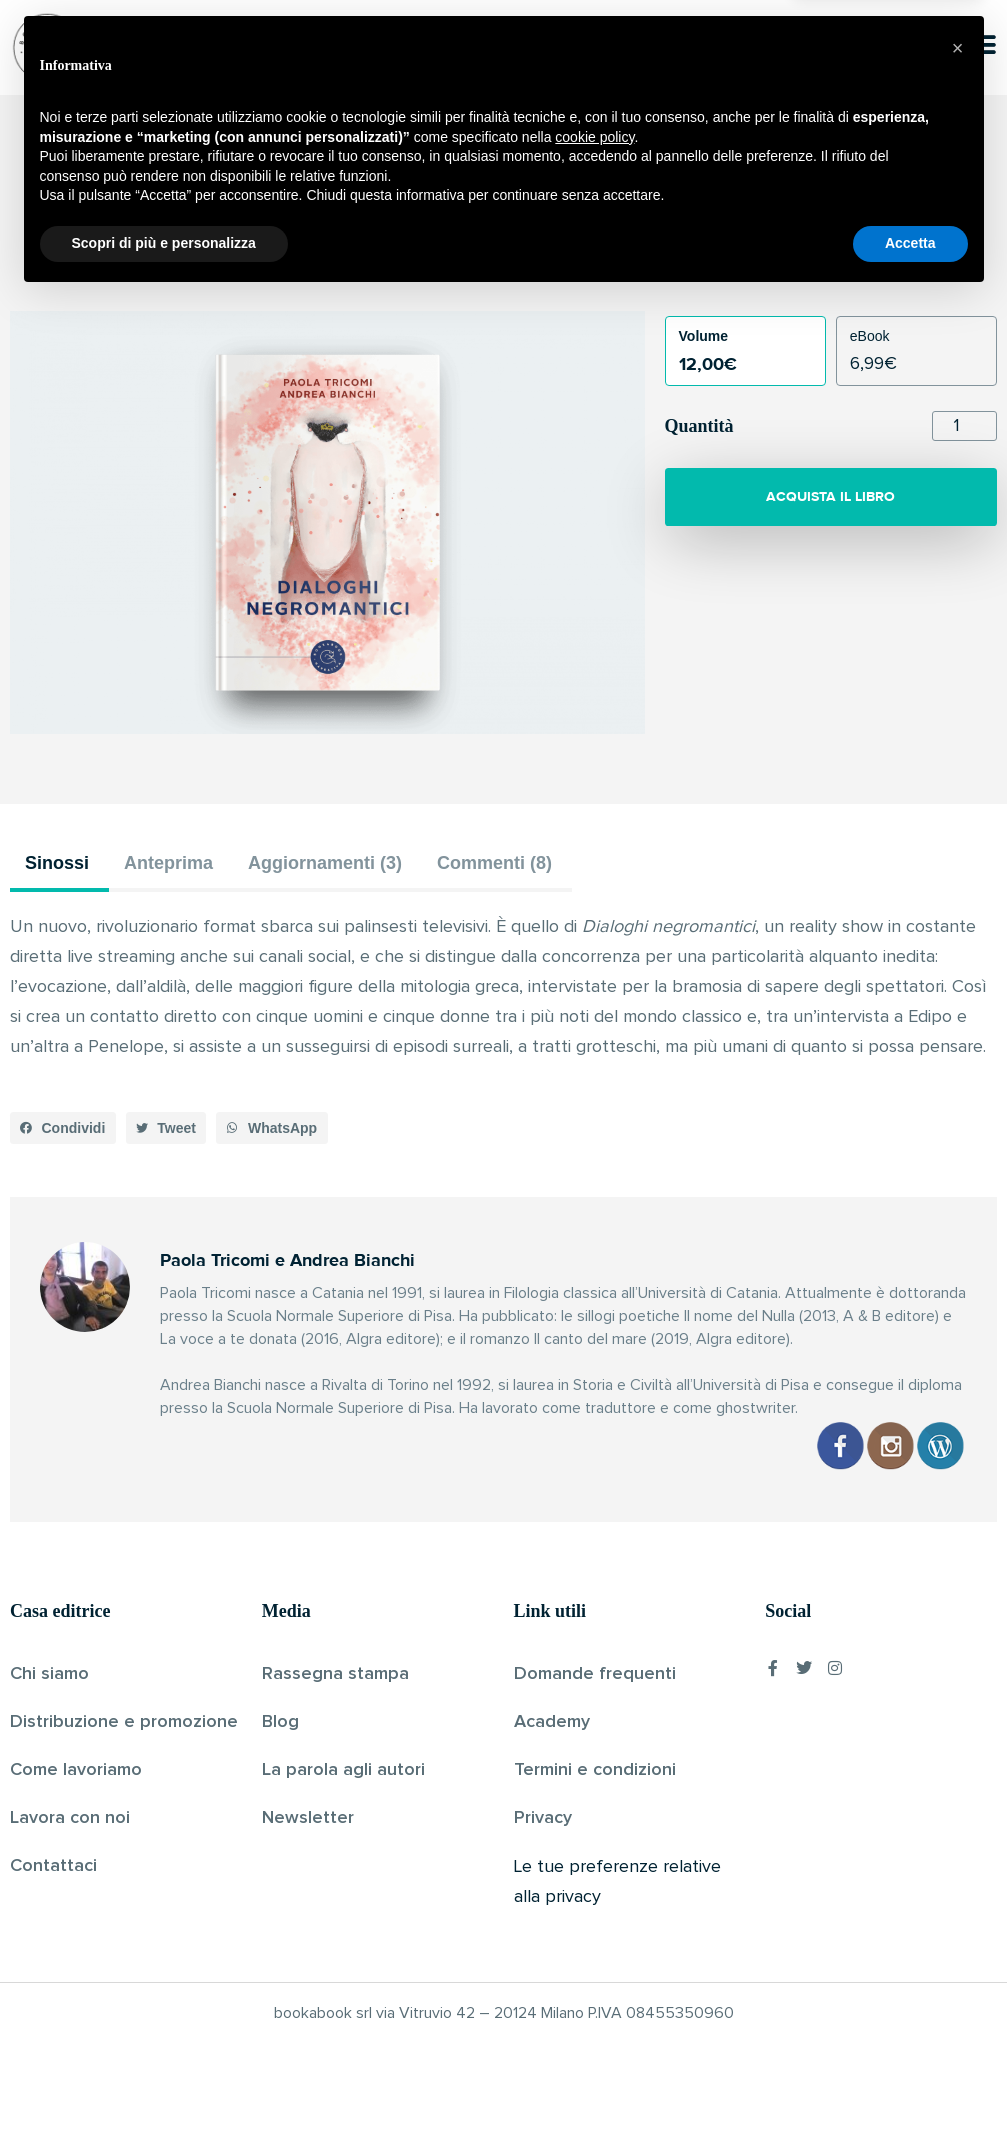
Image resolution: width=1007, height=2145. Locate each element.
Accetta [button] (910, 2090)
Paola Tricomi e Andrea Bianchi (469, 259)
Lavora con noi (70, 1818)
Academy (552, 1722)
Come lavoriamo (76, 1770)
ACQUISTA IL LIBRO (830, 496)
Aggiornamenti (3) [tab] (325, 863)
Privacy (543, 1818)
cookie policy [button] (594, 1984)
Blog (280, 1722)
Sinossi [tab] (57, 863)
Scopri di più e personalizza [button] (164, 2090)
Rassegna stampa (335, 1674)
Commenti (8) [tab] (494, 863)
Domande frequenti (595, 1674)
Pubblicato (611, 259)
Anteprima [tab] (168, 863)
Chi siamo (49, 1674)
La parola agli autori (343, 1770)
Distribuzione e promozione (124, 1722)
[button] (63, 1128)
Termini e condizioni (595, 1770)
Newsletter (308, 1818)
